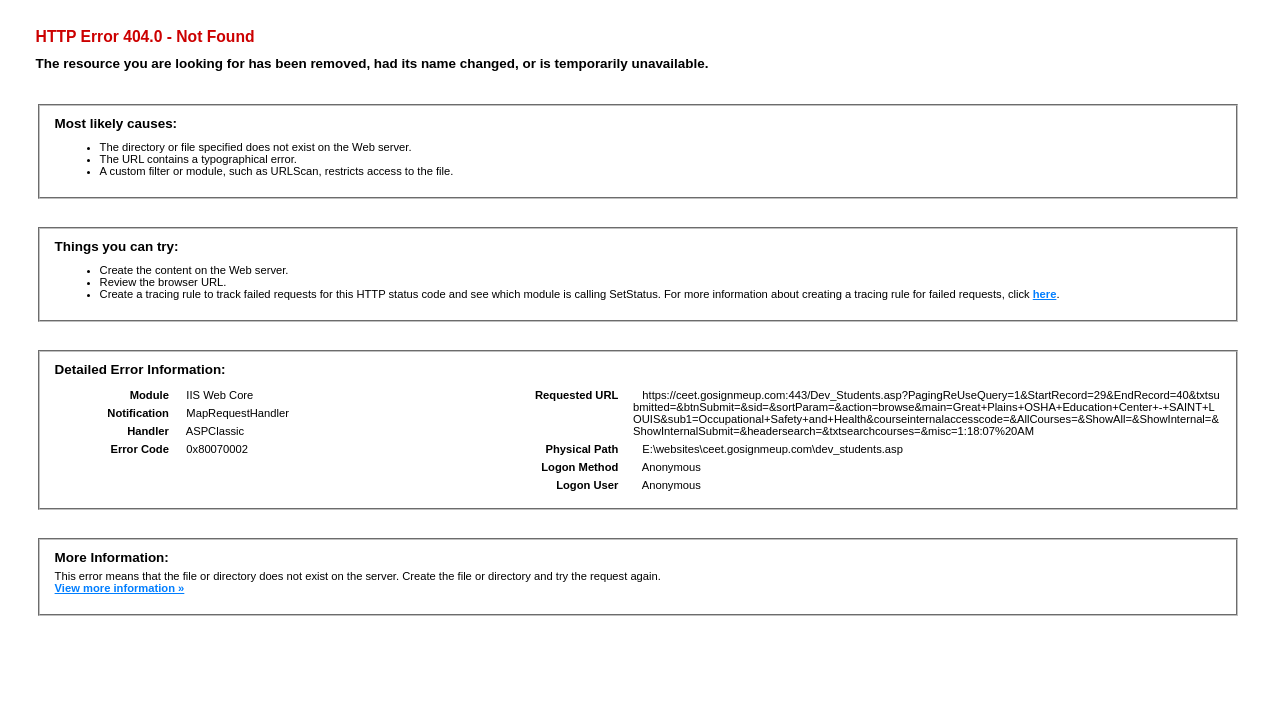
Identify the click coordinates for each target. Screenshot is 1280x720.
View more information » (120, 588)
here (1045, 294)
